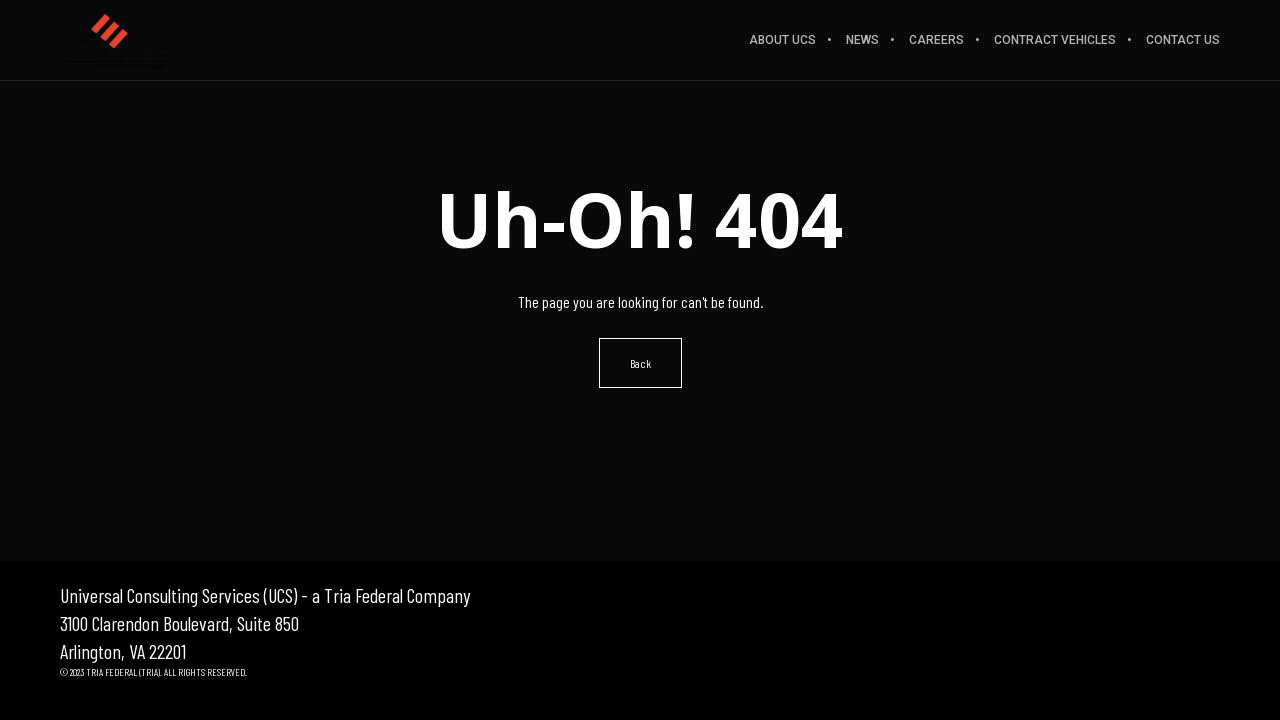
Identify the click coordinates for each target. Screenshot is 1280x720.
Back (640, 363)
